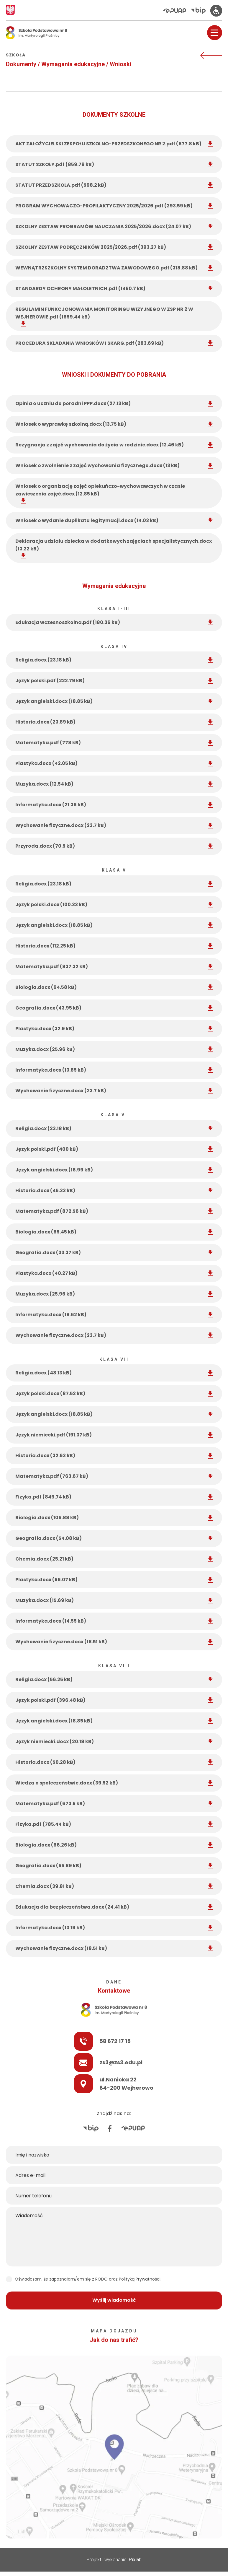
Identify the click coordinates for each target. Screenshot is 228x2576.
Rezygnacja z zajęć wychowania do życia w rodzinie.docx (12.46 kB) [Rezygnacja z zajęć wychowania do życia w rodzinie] (114, 444)
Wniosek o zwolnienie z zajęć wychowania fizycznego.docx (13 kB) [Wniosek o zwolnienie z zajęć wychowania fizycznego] (114, 465)
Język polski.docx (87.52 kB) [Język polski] (114, 1393)
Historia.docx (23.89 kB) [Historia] (114, 722)
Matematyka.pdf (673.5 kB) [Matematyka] (114, 1803)
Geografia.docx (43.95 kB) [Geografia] (114, 1008)
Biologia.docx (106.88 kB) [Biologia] (114, 1517)
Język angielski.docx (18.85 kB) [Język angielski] (114, 701)
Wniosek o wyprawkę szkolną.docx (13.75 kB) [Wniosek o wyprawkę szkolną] (114, 424)
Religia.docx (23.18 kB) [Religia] (114, 659)
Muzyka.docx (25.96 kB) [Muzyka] (114, 1049)
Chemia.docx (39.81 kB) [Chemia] (114, 1886)
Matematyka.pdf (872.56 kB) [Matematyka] (114, 1211)
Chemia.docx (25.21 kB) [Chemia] (114, 1559)
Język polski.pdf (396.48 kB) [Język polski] (114, 1700)
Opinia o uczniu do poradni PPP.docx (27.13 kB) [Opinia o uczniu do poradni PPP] (114, 403)
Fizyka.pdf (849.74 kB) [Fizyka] (114, 1496)
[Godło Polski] (10, 10)
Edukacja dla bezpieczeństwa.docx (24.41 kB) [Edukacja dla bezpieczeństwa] (114, 1907)
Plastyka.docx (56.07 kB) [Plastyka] (114, 1579)
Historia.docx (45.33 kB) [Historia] (114, 1190)
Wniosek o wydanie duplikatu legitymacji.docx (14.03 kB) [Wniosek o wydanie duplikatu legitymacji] (114, 520)
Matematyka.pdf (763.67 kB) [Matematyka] (114, 1476)
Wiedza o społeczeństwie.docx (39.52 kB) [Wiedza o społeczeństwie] (114, 1782)
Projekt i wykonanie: (114, 2559)
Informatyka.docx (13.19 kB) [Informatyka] (114, 1927)
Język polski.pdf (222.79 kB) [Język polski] (114, 680)
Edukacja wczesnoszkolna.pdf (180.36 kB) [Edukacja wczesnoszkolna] (114, 622)
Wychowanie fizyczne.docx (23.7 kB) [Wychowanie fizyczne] (114, 825)
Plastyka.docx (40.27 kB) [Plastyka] (114, 1273)
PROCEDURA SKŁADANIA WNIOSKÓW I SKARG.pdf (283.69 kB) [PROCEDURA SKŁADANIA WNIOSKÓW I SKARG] (114, 343)
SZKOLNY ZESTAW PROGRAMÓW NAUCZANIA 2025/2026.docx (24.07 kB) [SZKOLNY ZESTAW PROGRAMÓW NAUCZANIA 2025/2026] (114, 226)
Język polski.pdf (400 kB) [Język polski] (114, 1149)
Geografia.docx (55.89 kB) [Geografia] (114, 1865)
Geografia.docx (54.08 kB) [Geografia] (114, 1538)
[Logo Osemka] (36, 32)
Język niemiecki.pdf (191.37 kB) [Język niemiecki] (114, 1434)
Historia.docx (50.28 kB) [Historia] (114, 1762)
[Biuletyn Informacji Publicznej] (200, 10)
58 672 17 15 (47, 2041)
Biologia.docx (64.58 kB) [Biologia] (114, 987)
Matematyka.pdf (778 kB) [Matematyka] (114, 742)
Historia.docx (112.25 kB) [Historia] (114, 945)
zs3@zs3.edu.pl (52, 2062)
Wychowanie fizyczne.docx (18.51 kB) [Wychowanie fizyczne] (114, 1641)
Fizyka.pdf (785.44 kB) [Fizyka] (114, 1824)
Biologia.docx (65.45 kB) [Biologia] (114, 1231)
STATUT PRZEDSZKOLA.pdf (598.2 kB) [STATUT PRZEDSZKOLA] (114, 185)
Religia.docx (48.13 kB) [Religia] (114, 1372)
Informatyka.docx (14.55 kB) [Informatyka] (114, 1621)
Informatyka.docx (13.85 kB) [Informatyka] (114, 1070)
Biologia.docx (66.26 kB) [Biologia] (114, 1845)
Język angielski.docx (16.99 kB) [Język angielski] (114, 1169)
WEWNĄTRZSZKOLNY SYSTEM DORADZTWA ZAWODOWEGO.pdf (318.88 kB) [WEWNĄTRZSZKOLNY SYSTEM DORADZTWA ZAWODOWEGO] (114, 267)
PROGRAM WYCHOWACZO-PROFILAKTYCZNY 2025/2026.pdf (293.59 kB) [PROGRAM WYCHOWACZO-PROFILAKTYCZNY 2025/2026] (114, 205)
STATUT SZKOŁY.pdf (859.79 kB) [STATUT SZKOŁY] (114, 164)
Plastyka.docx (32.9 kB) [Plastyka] (114, 1028)
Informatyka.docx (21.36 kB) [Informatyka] (114, 804)
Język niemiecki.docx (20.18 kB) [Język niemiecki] (114, 1741)
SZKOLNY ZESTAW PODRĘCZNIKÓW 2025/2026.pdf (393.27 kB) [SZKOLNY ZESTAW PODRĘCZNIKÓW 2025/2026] (114, 247)
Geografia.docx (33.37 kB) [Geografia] (114, 1252)
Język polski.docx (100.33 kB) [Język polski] (114, 904)
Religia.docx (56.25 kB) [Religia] (114, 1679)
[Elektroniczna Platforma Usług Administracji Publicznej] (177, 10)
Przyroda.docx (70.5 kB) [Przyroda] (114, 846)
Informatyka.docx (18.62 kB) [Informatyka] (114, 1314)
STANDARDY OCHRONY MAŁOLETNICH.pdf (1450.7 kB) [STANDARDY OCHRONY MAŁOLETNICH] (114, 288)
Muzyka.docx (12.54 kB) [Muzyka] (114, 784)
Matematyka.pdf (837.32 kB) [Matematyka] (114, 966)
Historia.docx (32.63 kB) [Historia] (114, 1455)
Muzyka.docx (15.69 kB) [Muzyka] (114, 1600)
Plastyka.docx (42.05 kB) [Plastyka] (114, 763)
